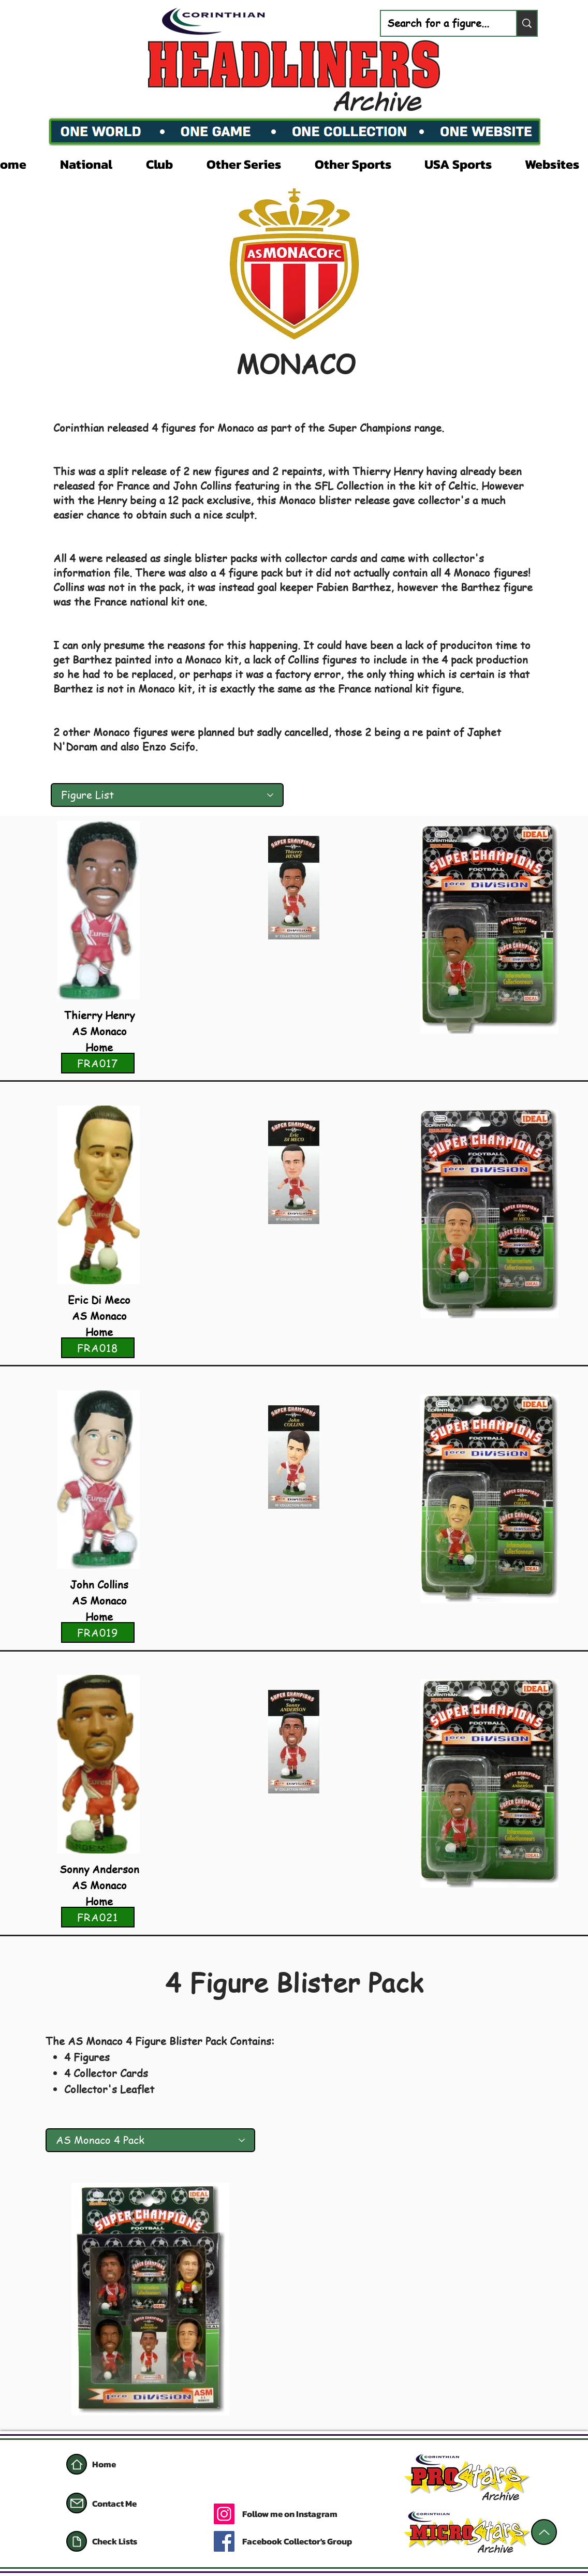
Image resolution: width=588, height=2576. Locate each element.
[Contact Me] (129, 2503)
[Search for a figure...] (440, 23)
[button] (95, 163)
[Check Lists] (141, 2541)
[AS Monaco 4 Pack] (150, 2140)
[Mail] (76, 2503)
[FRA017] (98, 1063)
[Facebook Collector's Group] (307, 2541)
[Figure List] (167, 795)
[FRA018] (98, 1347)
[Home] (76, 2464)
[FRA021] (98, 1917)
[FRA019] (98, 1632)
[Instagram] (224, 2514)
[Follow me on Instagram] (326, 2514)
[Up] (544, 2532)
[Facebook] (224, 2541)
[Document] (76, 2541)
